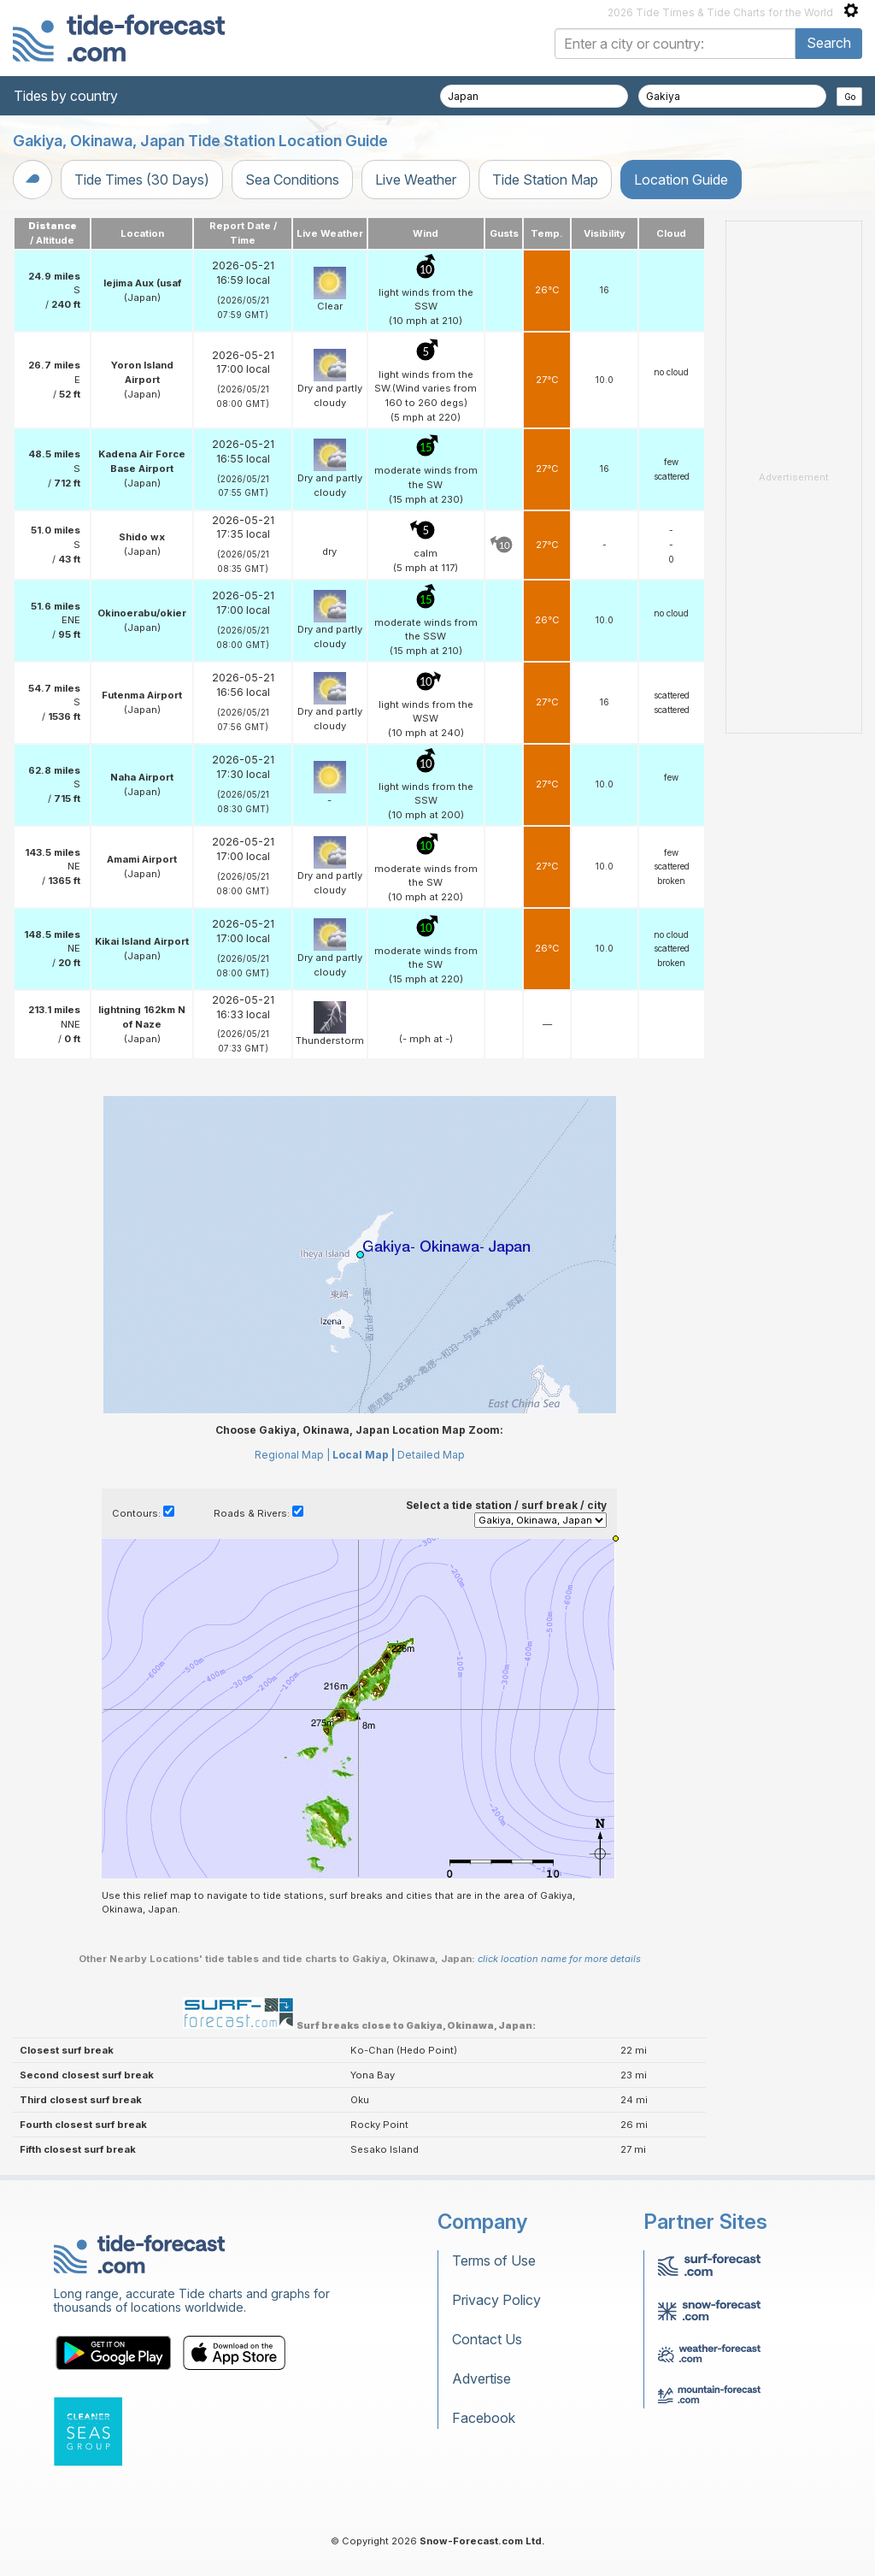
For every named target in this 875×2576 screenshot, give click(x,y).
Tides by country (66, 95)
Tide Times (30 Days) (141, 179)
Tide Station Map (545, 179)
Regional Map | (292, 1454)
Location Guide (681, 179)
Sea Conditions (292, 179)
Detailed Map (431, 1454)
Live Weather (415, 179)
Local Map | (363, 1454)
